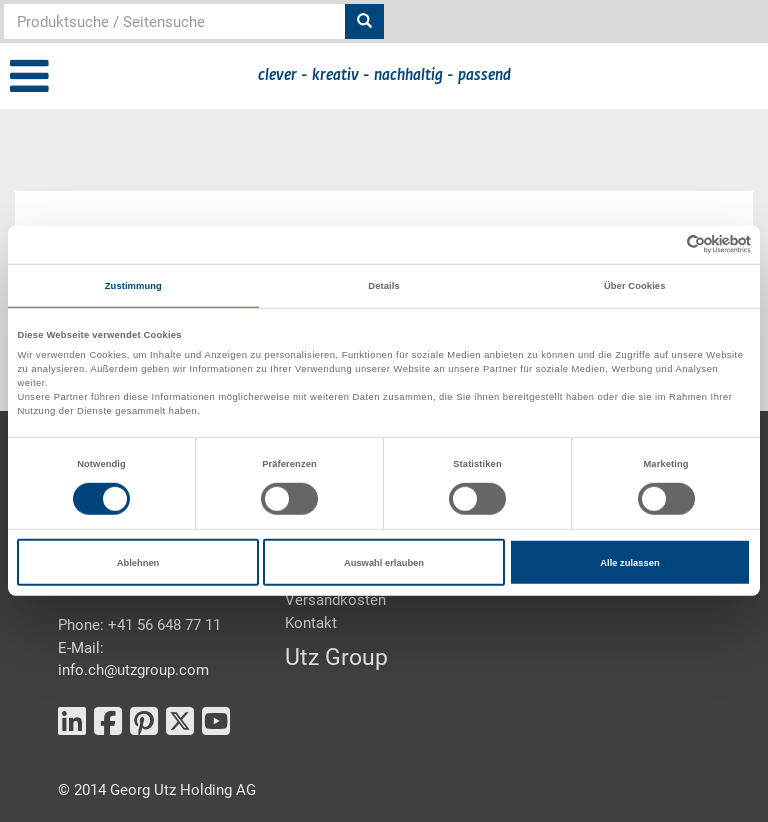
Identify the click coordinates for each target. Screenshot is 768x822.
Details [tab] (383, 286)
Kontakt (311, 623)
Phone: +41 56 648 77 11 (139, 625)
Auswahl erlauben (384, 562)
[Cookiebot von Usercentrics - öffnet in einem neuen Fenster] (663, 244)
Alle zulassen (629, 562)
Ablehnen (138, 562)
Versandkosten (335, 600)
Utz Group (336, 657)
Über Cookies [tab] (635, 286)
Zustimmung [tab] (133, 286)
